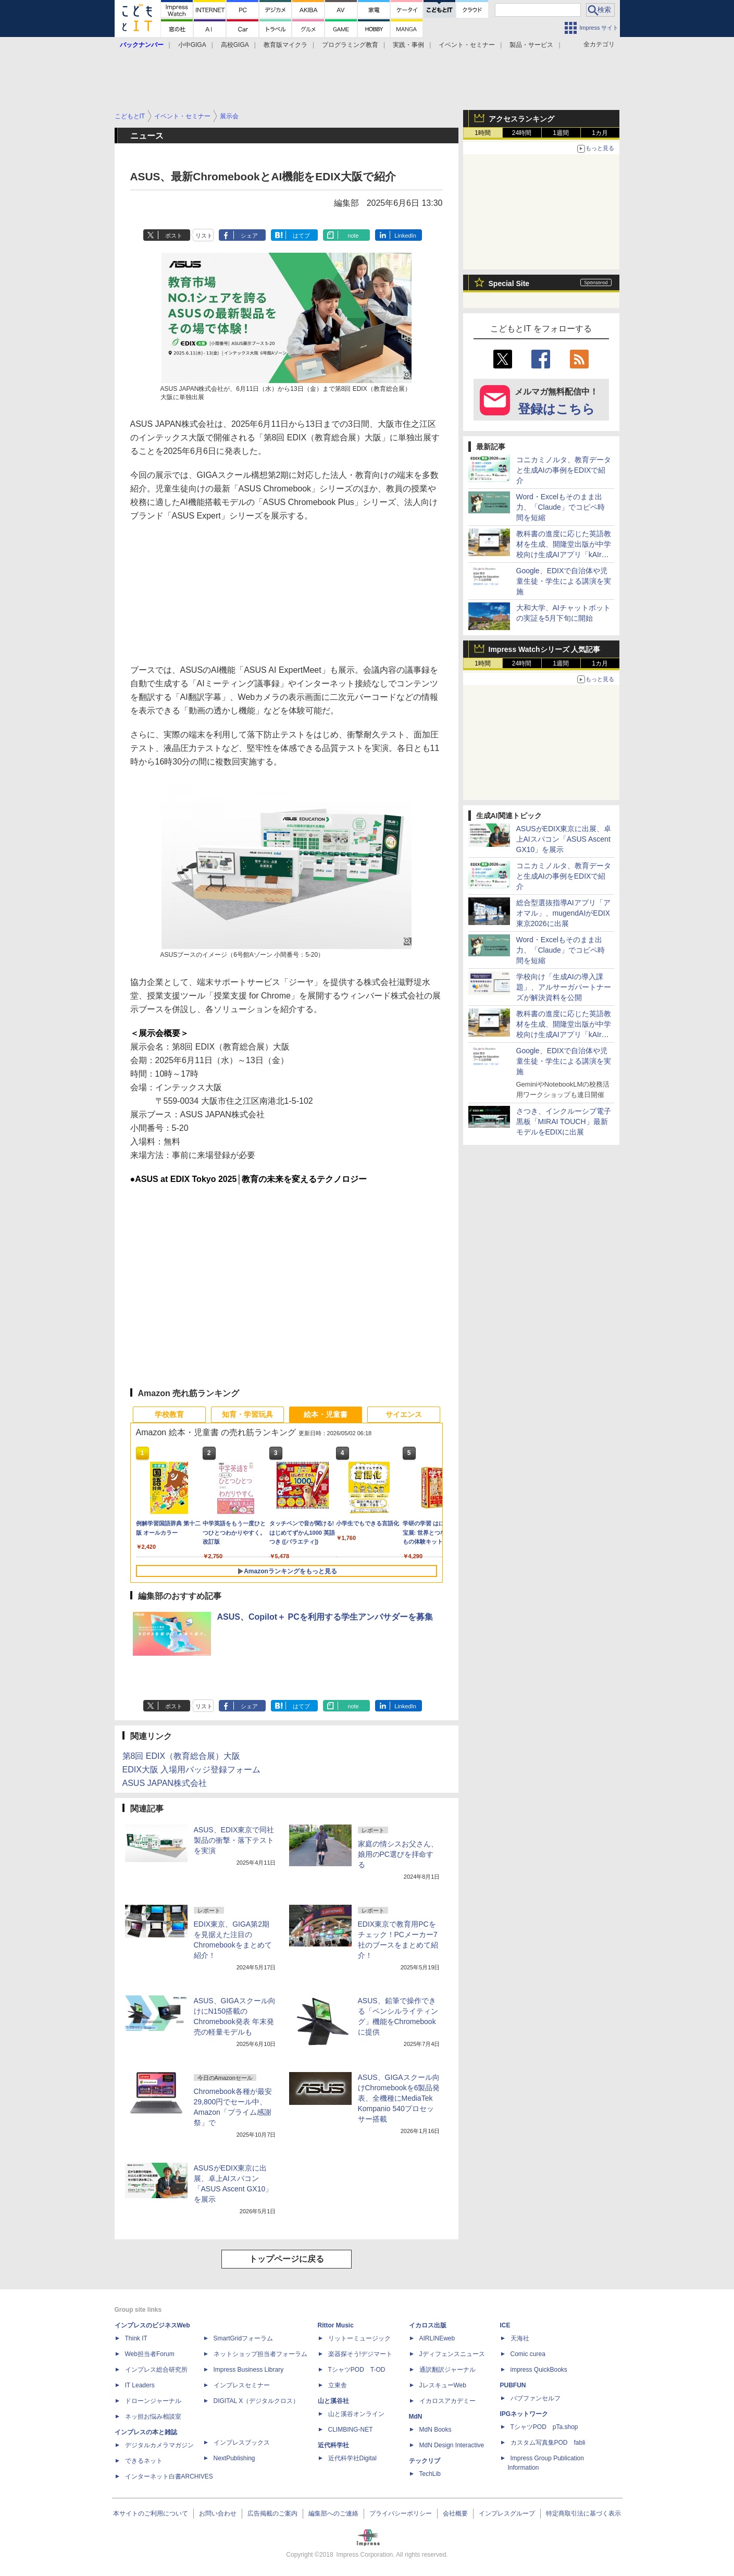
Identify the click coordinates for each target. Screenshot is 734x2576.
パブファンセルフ (536, 2398)
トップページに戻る (286, 2258)
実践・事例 (408, 44)
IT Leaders (140, 2385)
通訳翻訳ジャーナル (447, 2369)
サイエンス (403, 1414)
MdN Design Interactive (451, 2445)
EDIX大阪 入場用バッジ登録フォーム (191, 1769)
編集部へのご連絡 (333, 2513)
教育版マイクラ (285, 44)
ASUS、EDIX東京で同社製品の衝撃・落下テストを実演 (234, 1840)
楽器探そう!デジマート (360, 2354)
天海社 (520, 2338)
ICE (505, 2325)
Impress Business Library (249, 2369)
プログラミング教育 (350, 44)
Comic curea (528, 2354)
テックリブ (424, 2460)
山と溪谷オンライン (356, 2414)
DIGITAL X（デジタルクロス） (257, 2401)
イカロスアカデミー (447, 2401)
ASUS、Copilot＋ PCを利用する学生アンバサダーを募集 (325, 1616)
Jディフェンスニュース (452, 2354)
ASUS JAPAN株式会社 (164, 1783)
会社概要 (455, 2513)
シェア (249, 235)
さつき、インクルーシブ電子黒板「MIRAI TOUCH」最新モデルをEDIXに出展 (563, 1121)
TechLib (430, 2474)
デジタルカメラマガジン (159, 2445)
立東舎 (337, 2385)
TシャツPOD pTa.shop (544, 2427)
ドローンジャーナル (153, 2401)
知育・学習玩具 (247, 1414)
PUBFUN (513, 2385)
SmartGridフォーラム (243, 2338)
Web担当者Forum (150, 2354)
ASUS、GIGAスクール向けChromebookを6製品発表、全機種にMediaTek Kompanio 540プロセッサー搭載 (399, 2098)
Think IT (136, 2338)
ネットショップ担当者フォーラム (260, 2354)
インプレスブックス (242, 2442)
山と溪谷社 (333, 2401)
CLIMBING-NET (350, 2429)
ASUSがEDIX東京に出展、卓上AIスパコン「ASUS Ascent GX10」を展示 (564, 839)
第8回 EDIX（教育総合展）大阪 (181, 1756)
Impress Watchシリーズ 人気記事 (545, 649)
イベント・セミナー (467, 44)
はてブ (301, 235)
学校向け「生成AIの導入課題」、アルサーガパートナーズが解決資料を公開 (563, 987)
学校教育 (169, 1414)
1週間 (561, 133)
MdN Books (435, 2429)
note (352, 235)
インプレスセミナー (242, 2385)
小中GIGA (192, 44)
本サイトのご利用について (150, 2513)
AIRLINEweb (437, 2338)
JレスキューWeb (442, 2385)
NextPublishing (234, 2458)
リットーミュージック (359, 2338)
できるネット (144, 2460)
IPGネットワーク (524, 2414)
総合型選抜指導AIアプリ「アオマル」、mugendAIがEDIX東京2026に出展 (563, 913)
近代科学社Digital (352, 2458)
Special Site (509, 283)
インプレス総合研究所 (156, 2369)
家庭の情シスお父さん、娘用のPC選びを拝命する (398, 1854)
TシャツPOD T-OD (356, 2369)
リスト (204, 235)
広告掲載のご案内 (272, 2513)
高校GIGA (235, 44)
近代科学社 (333, 2445)
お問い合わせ (218, 2513)
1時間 (483, 133)
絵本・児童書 (325, 1414)
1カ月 (600, 133)
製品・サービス (531, 44)
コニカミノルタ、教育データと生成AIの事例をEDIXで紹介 (563, 470)
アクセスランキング (521, 119)
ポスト (173, 235)
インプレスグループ (507, 2513)
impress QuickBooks (539, 2369)
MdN (415, 2416)
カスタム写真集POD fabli (548, 2442)
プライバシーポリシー (400, 2513)
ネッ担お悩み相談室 (153, 2416)
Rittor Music (336, 2325)
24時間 (521, 133)
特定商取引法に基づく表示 (583, 2513)
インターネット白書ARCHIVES (169, 2476)
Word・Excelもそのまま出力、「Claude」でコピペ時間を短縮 (560, 507)
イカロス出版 (427, 2325)
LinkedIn (405, 235)
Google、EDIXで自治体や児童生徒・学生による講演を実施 (563, 581)
